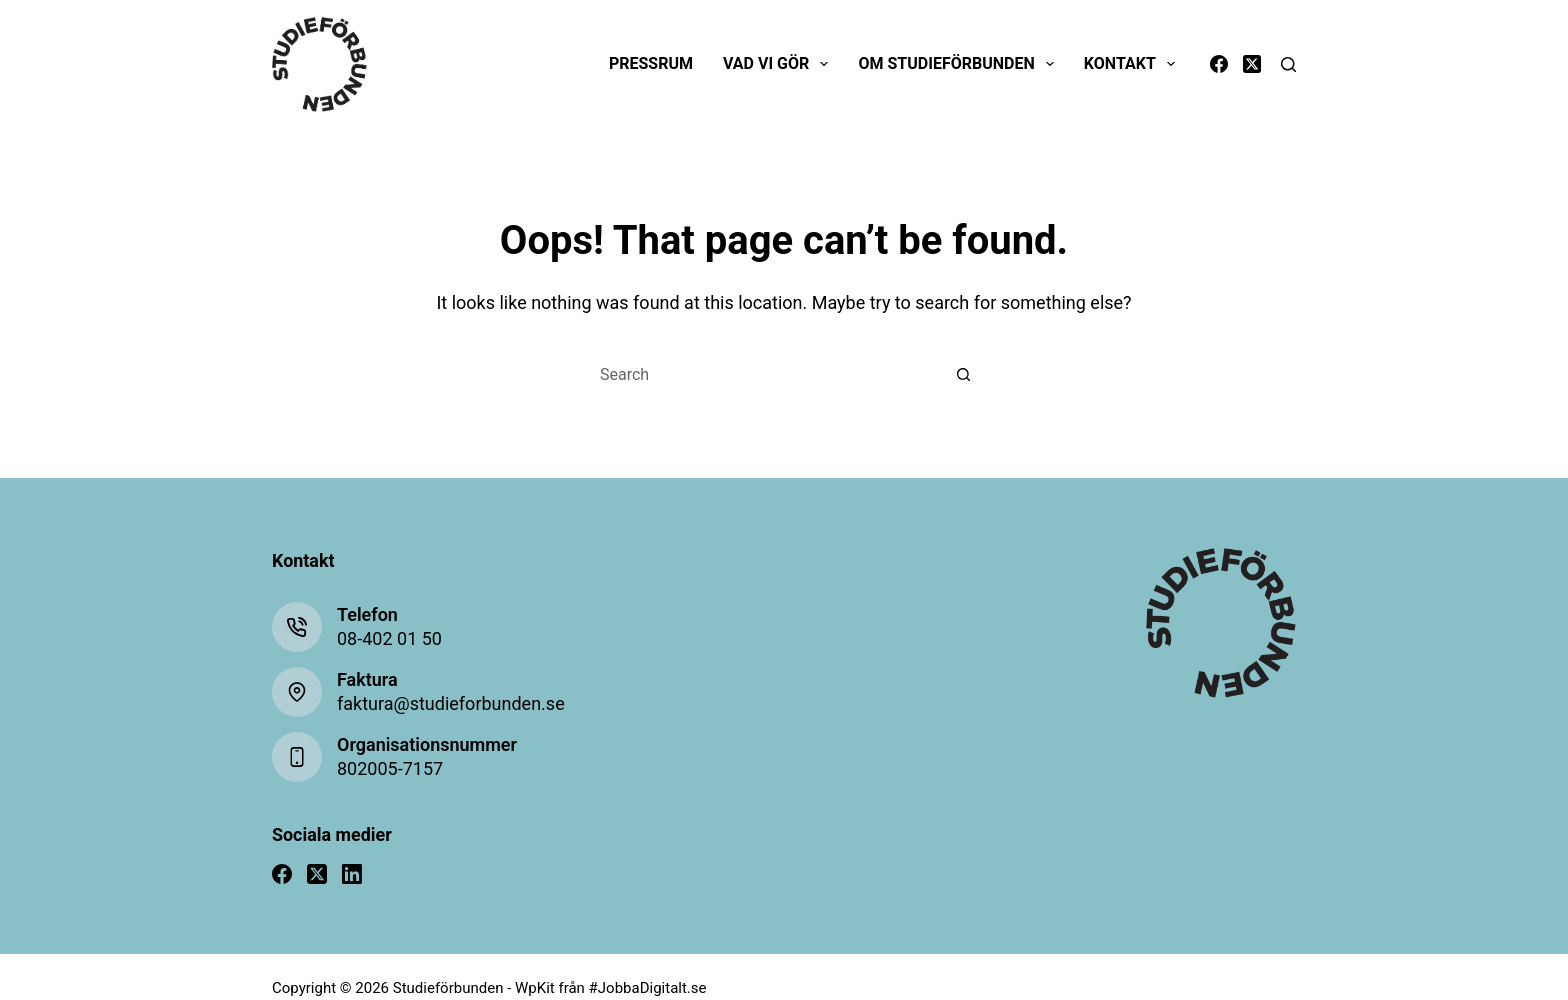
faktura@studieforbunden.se (451, 703)
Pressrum (651, 63)
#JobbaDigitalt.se (648, 988)
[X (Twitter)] (1252, 64)
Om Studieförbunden (959, 64)
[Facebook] (1219, 64)
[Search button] (964, 375)
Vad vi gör (779, 64)
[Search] (1288, 64)
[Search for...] (764, 375)
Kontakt (1133, 64)
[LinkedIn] (352, 874)
